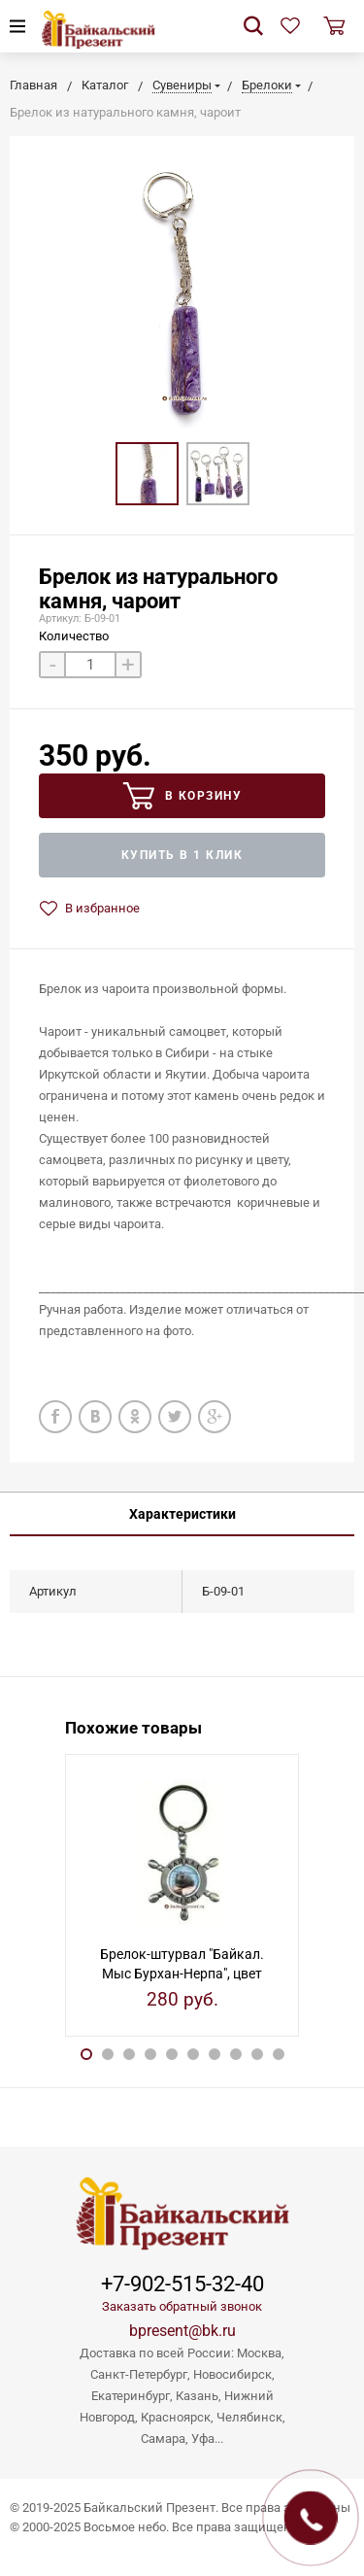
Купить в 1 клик (182, 855)
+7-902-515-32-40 (182, 2284)
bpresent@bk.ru (182, 2330)
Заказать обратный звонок (182, 2306)
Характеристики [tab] (182, 1514)
